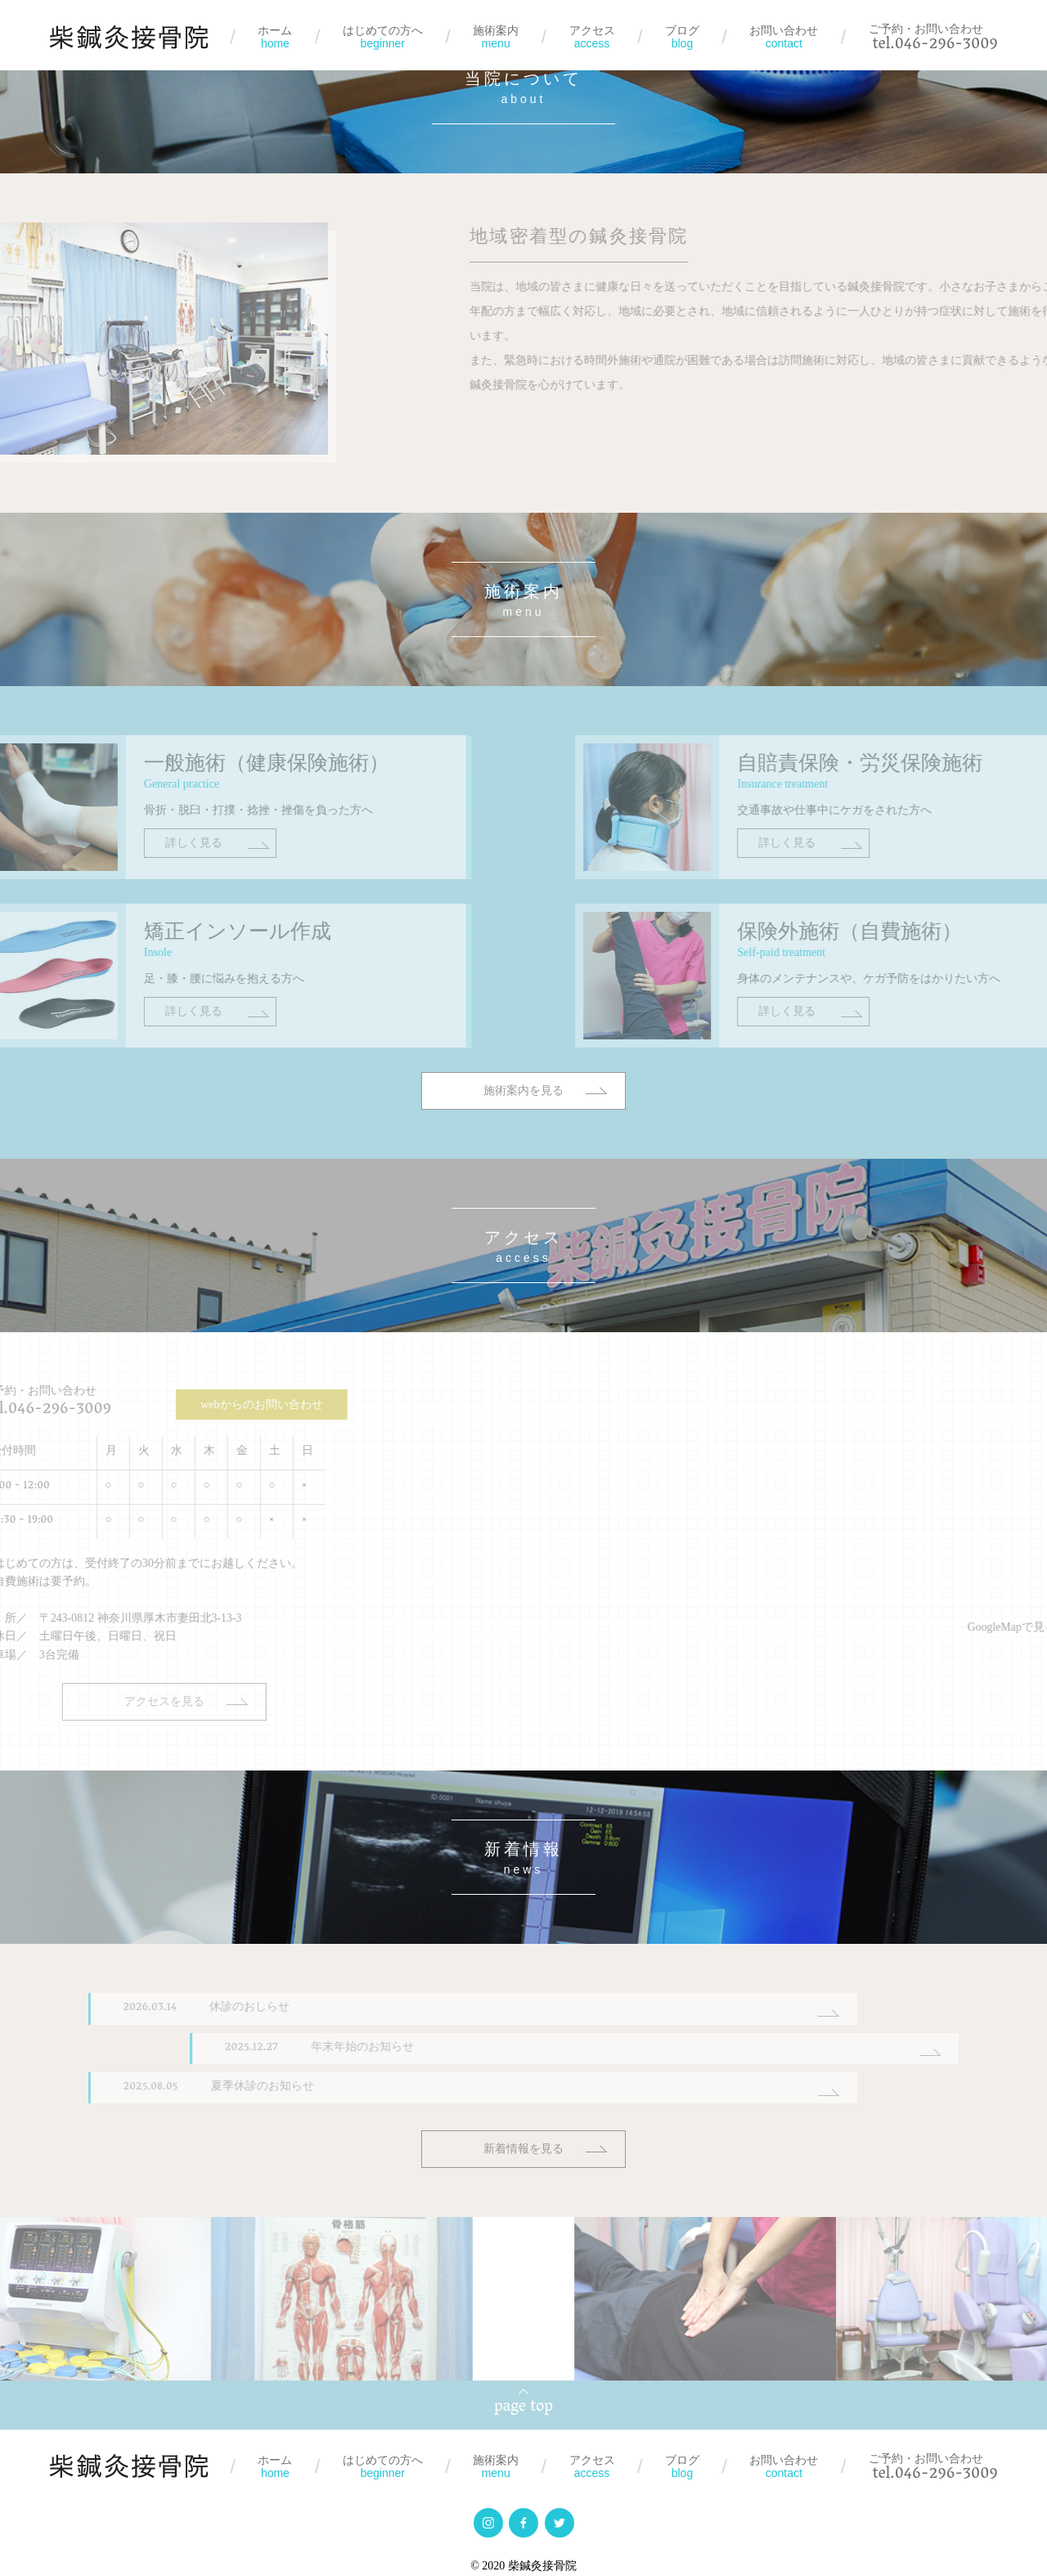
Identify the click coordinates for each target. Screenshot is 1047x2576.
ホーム (275, 37)
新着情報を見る (523, 2143)
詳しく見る (135, 883)
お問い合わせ (783, 37)
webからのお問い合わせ (186, 1399)
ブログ (682, 37)
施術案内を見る (523, 1130)
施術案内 (496, 37)
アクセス (592, 37)
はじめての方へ (383, 37)
